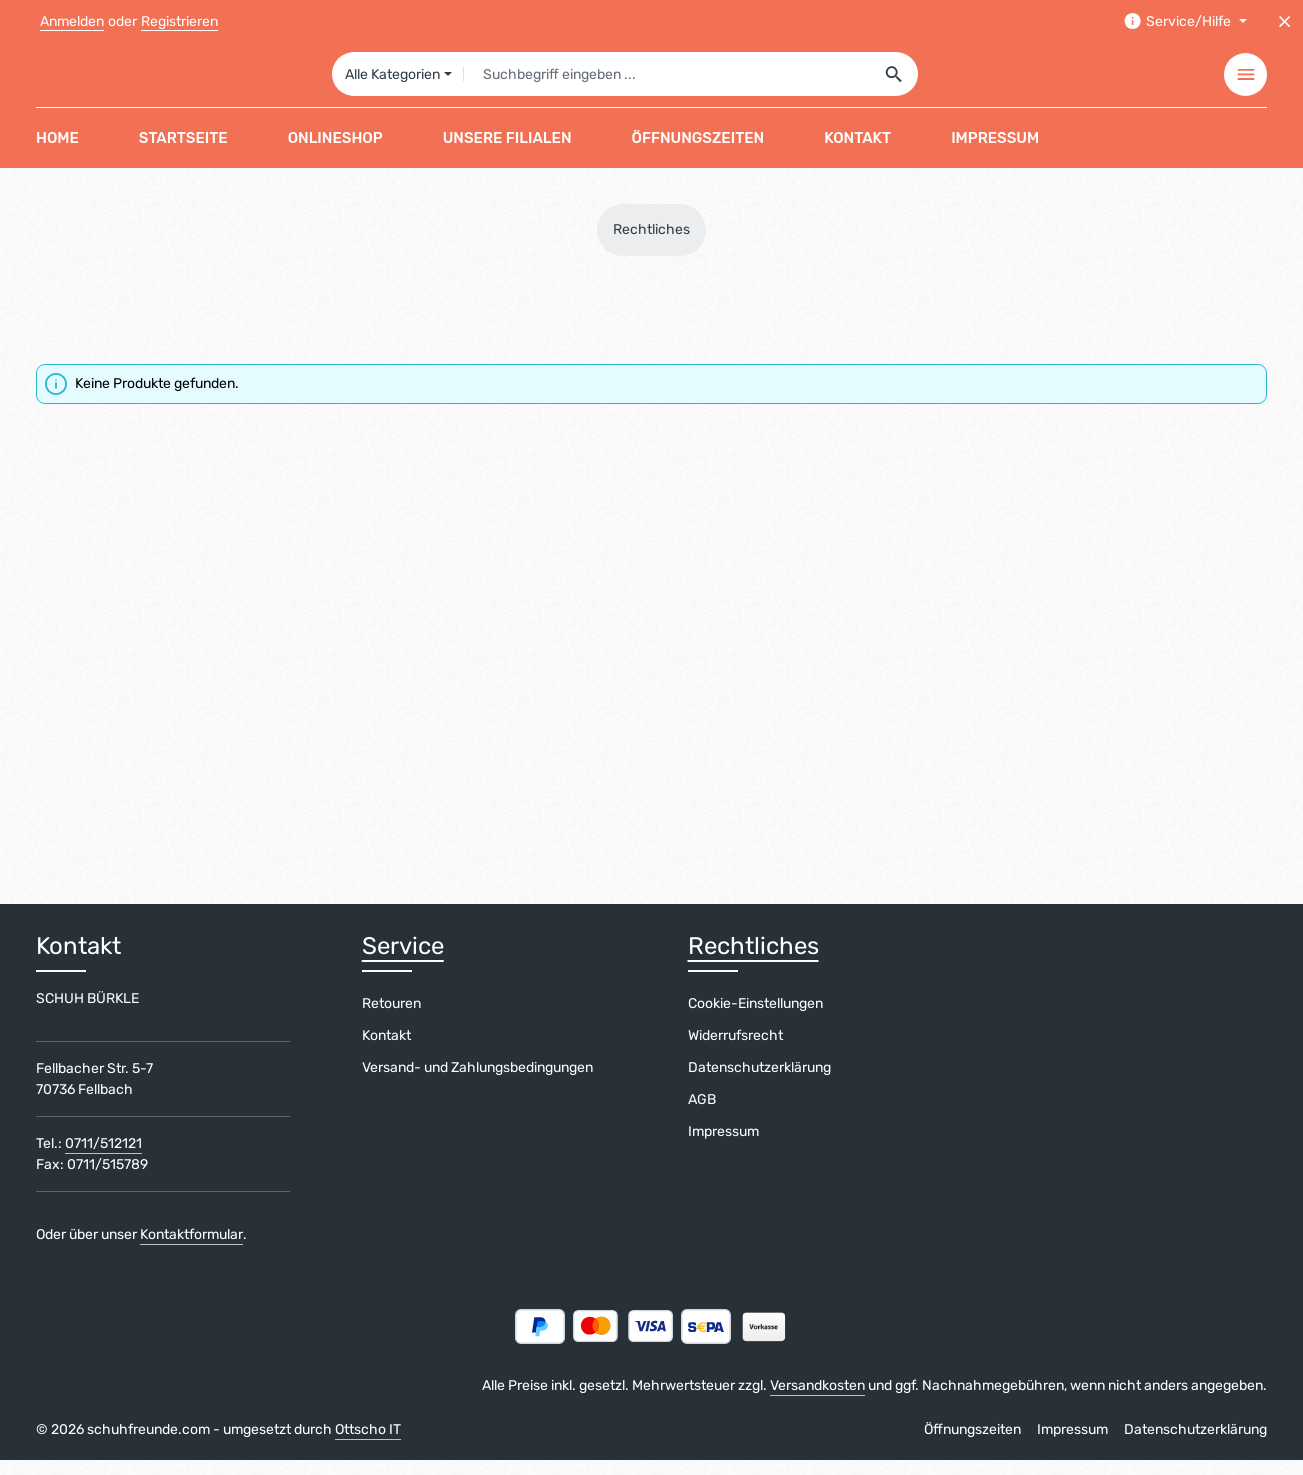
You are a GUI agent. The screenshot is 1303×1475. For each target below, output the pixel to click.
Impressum (723, 1146)
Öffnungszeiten (972, 1444)
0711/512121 (103, 1158)
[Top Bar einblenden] (1245, 82)
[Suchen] (894, 82)
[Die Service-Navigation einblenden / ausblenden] (1185, 21)
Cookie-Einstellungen (755, 1018)
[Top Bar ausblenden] (1284, 21)
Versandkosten (817, 1400)
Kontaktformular (191, 1249)
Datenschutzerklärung (759, 1082)
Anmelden (72, 21)
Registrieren (179, 21)
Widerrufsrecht (735, 1050)
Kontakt (386, 1050)
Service (403, 961)
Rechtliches (753, 961)
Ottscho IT (368, 1444)
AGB (702, 1114)
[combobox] (667, 82)
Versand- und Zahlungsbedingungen (477, 1082)
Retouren (391, 1018)
